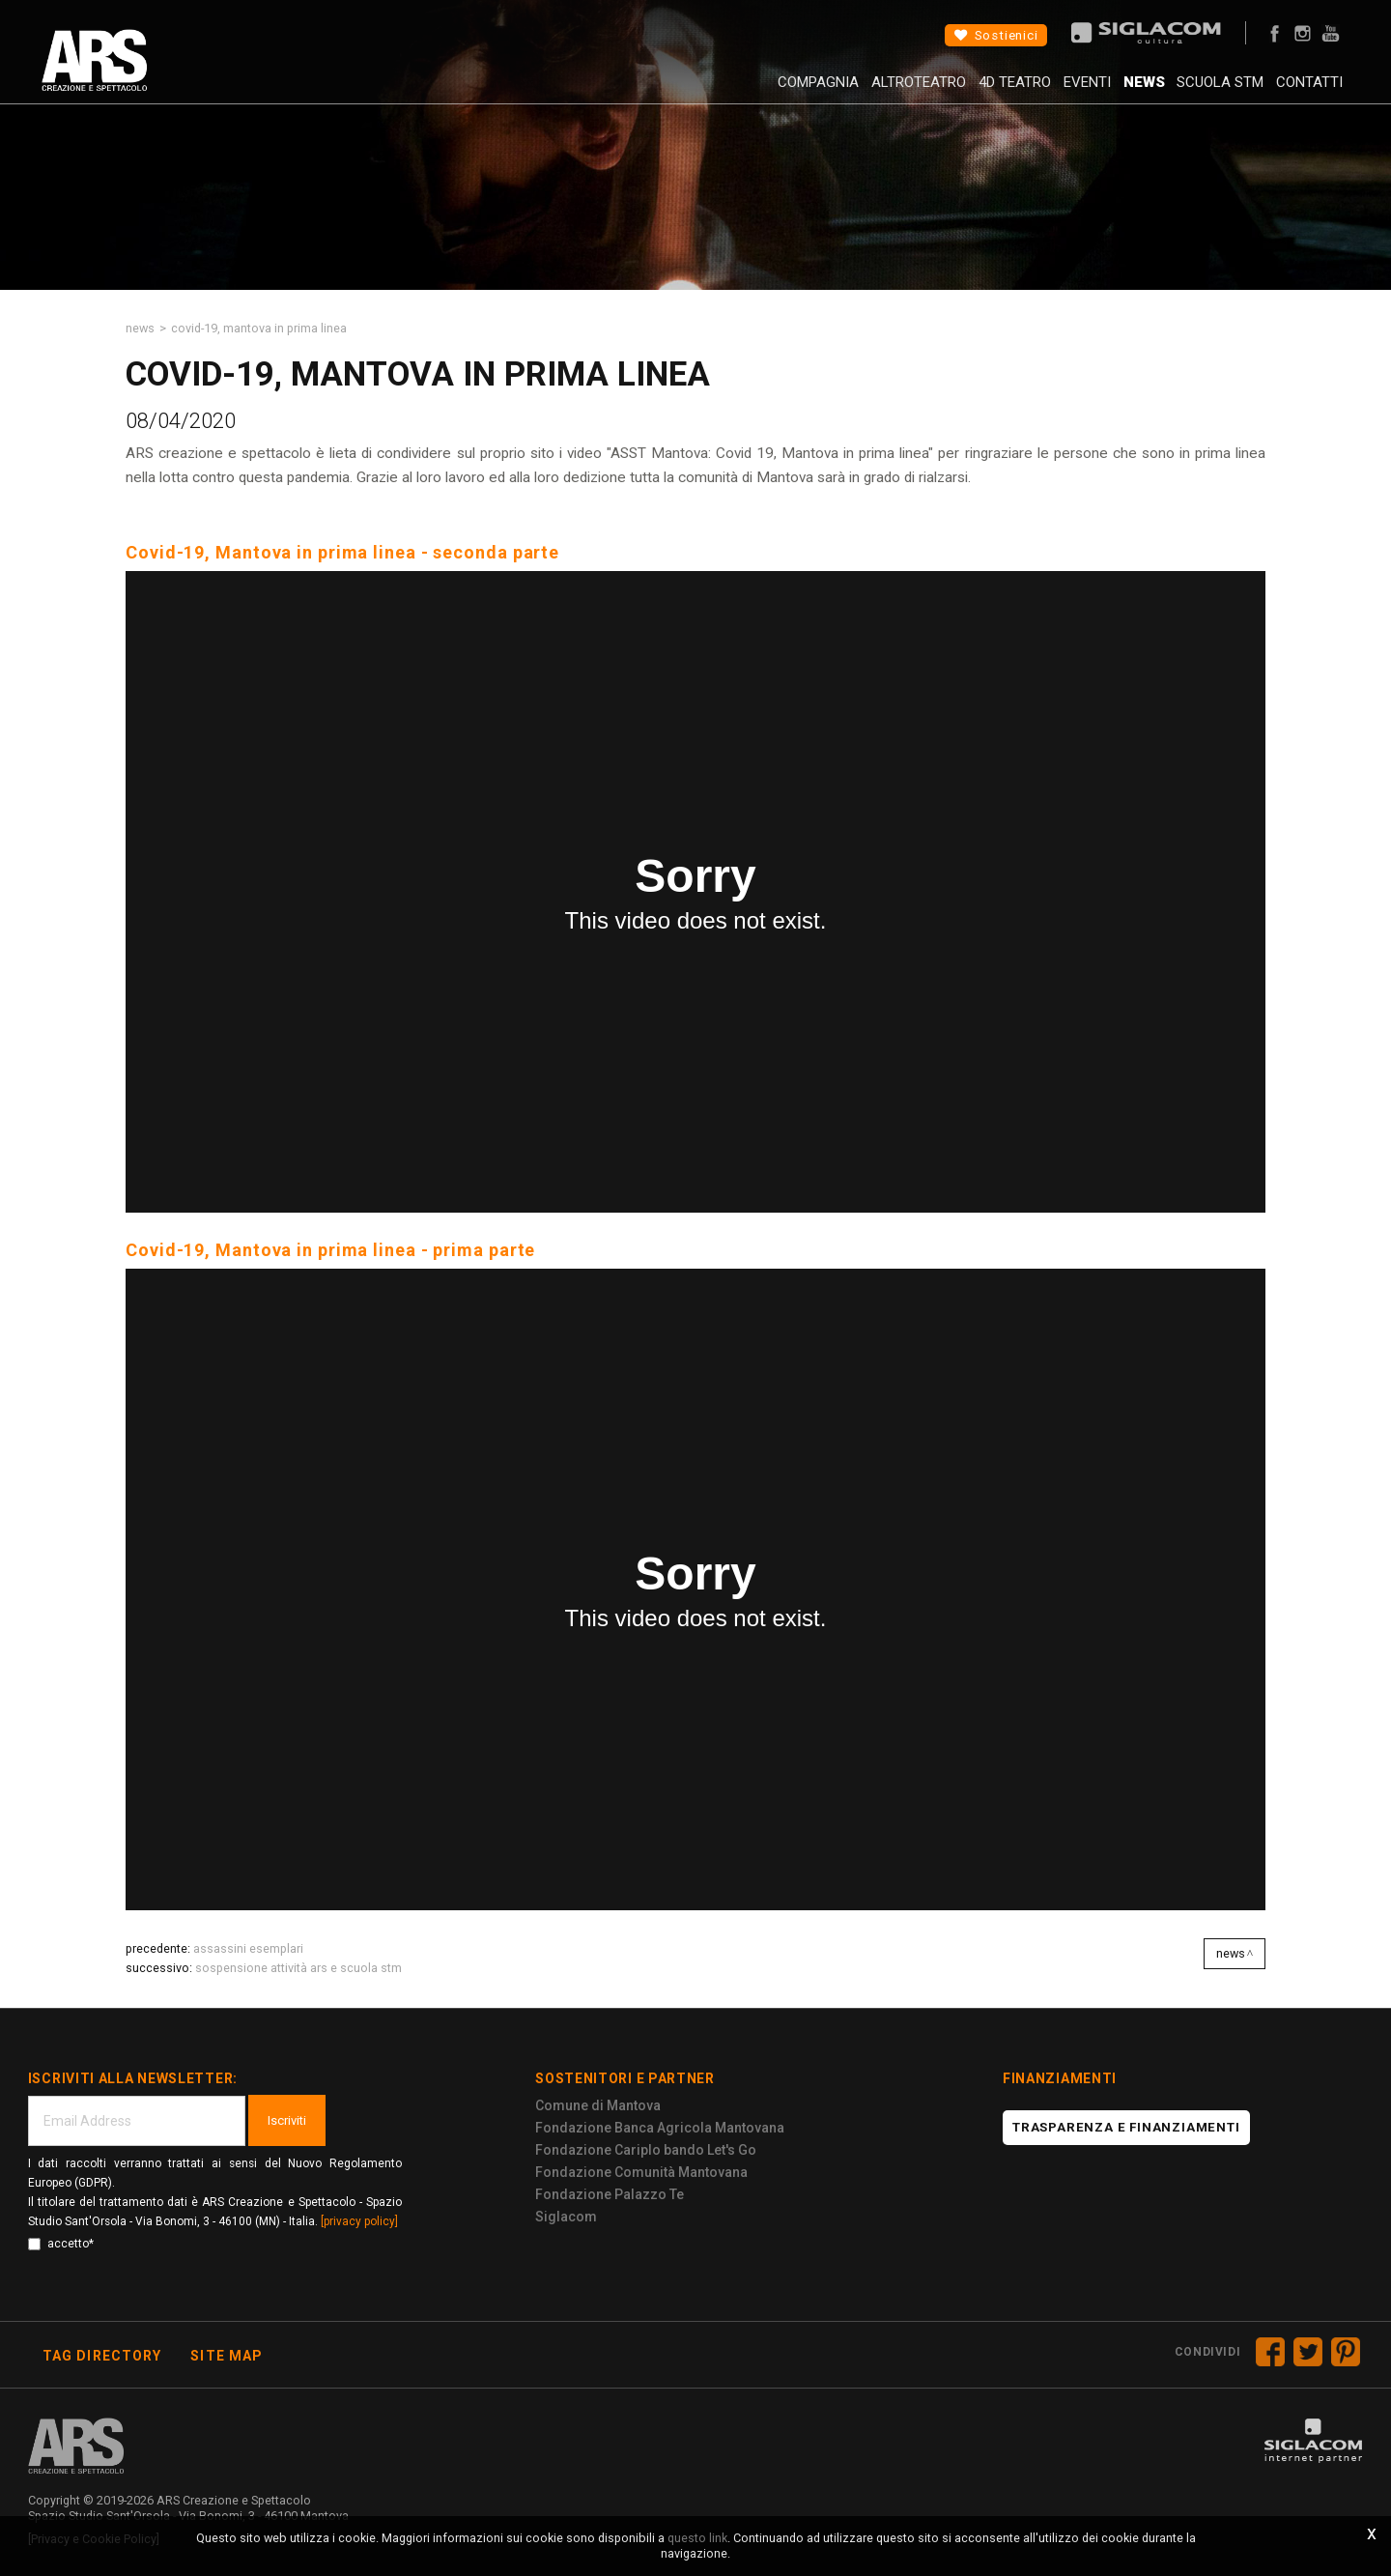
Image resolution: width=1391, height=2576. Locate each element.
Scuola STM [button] (1194, 91)
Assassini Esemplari (248, 1948)
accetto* (61, 2243)
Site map (226, 2355)
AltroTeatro (842, 91)
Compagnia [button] (729, 91)
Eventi (1036, 91)
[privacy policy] (359, 2221)
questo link (697, 2538)
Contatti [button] (1296, 91)
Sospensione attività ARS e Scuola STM (298, 1968)
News (1105, 91)
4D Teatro (951, 91)
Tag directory (102, 2355)
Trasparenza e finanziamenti (1126, 2127)
